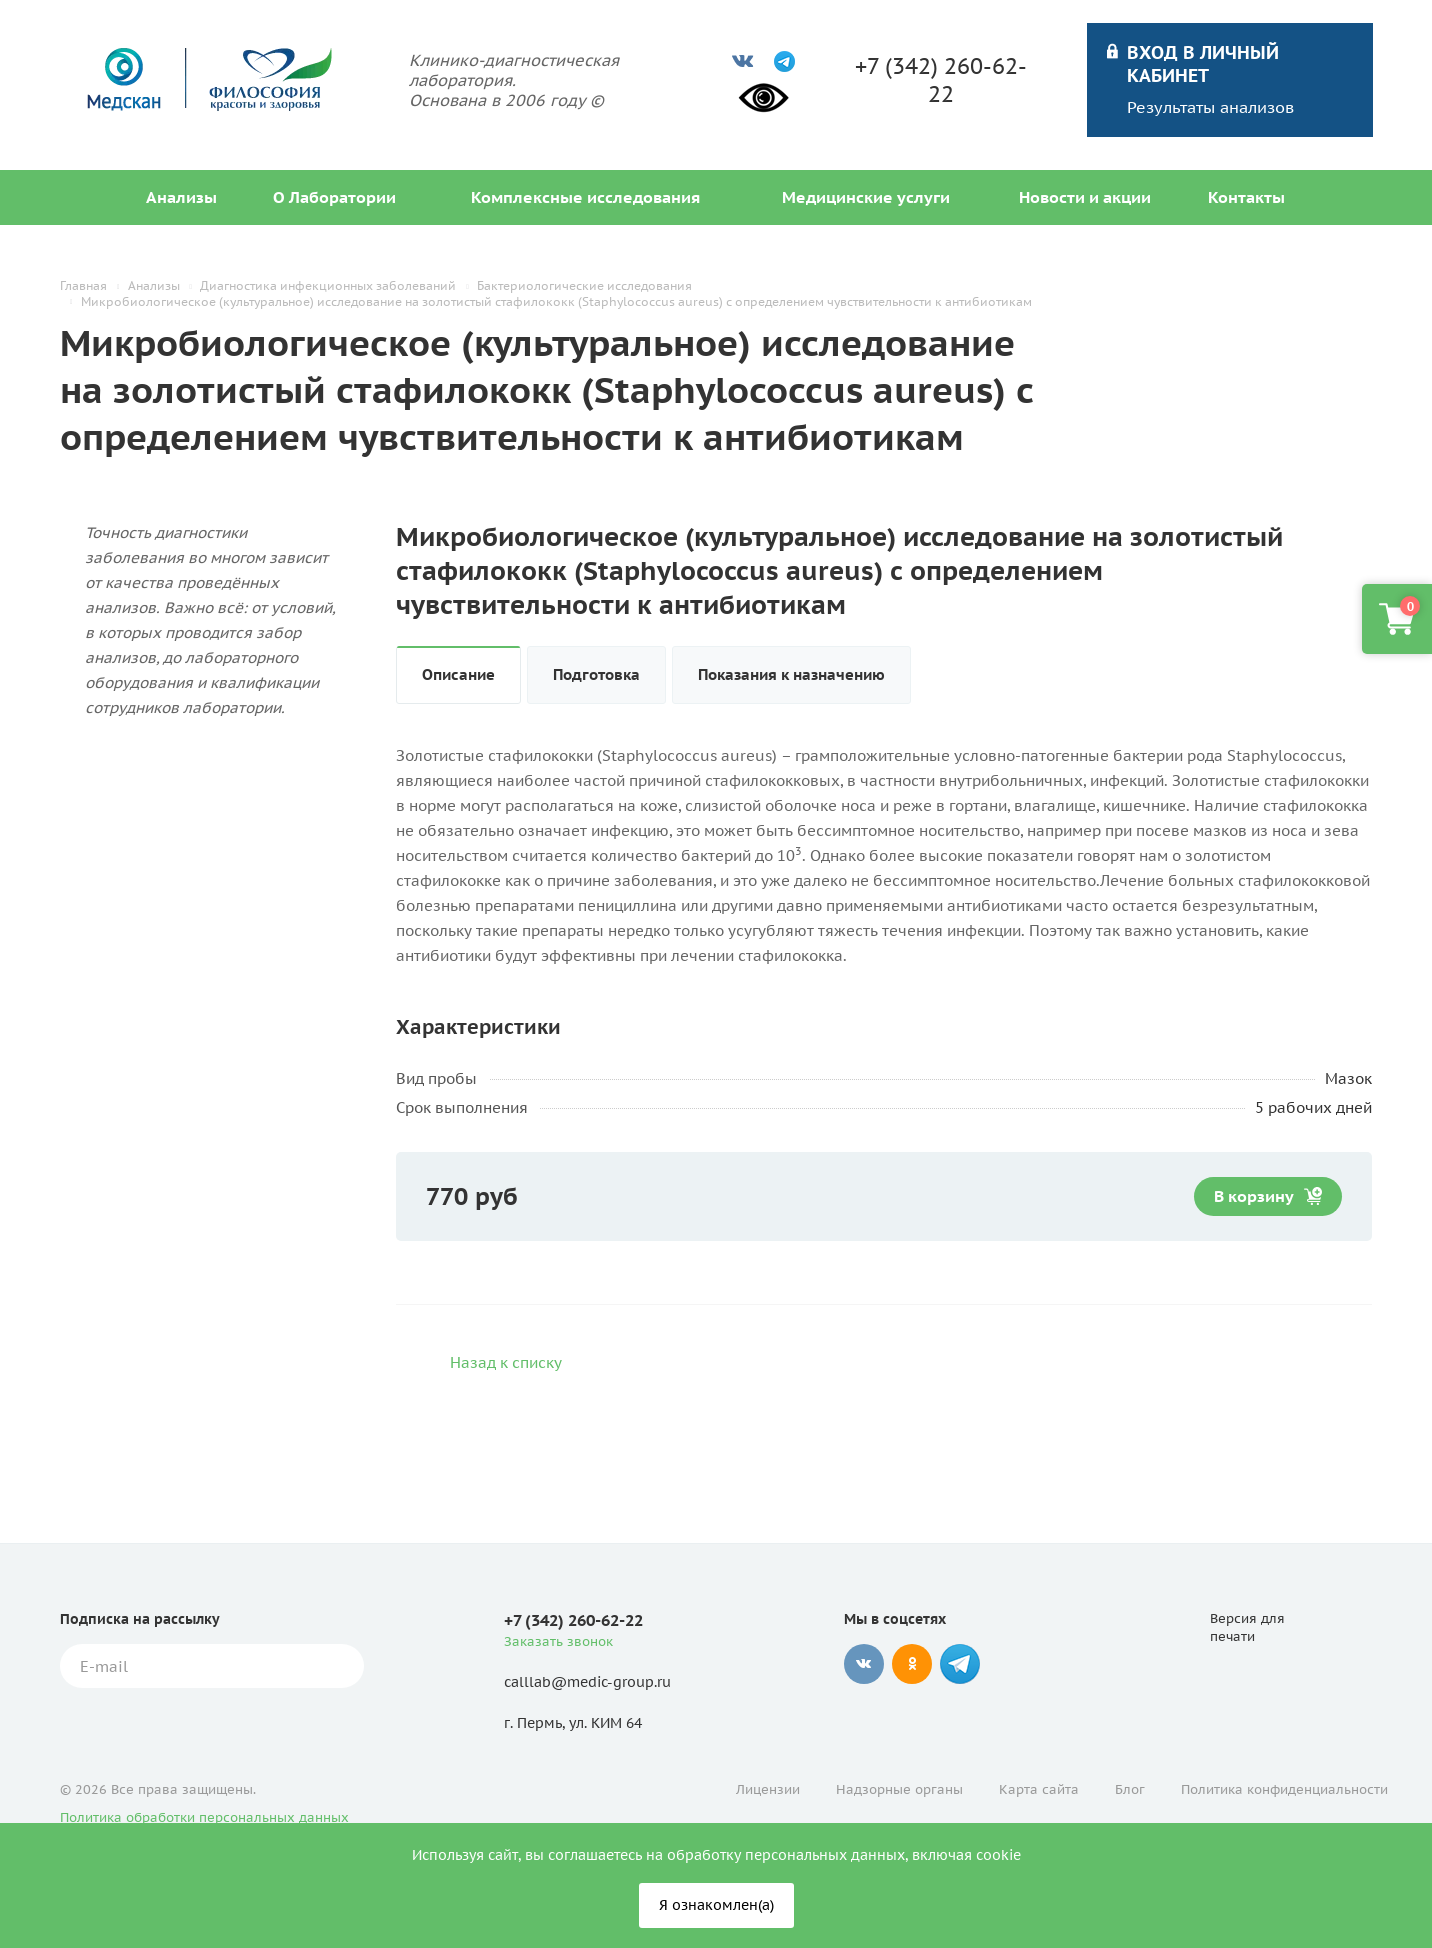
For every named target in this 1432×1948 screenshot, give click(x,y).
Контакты (1246, 197)
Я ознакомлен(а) (716, 1905)
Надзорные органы (899, 1789)
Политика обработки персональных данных (204, 1817)
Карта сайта (1039, 1789)
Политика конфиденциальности (1284, 1789)
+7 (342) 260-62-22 (941, 80)
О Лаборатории (334, 197)
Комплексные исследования (585, 197)
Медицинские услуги (866, 197)
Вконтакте (864, 1664)
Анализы (181, 197)
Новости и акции (1085, 197)
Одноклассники (912, 1664)
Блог (1130, 1789)
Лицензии (768, 1789)
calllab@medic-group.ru (587, 1682)
